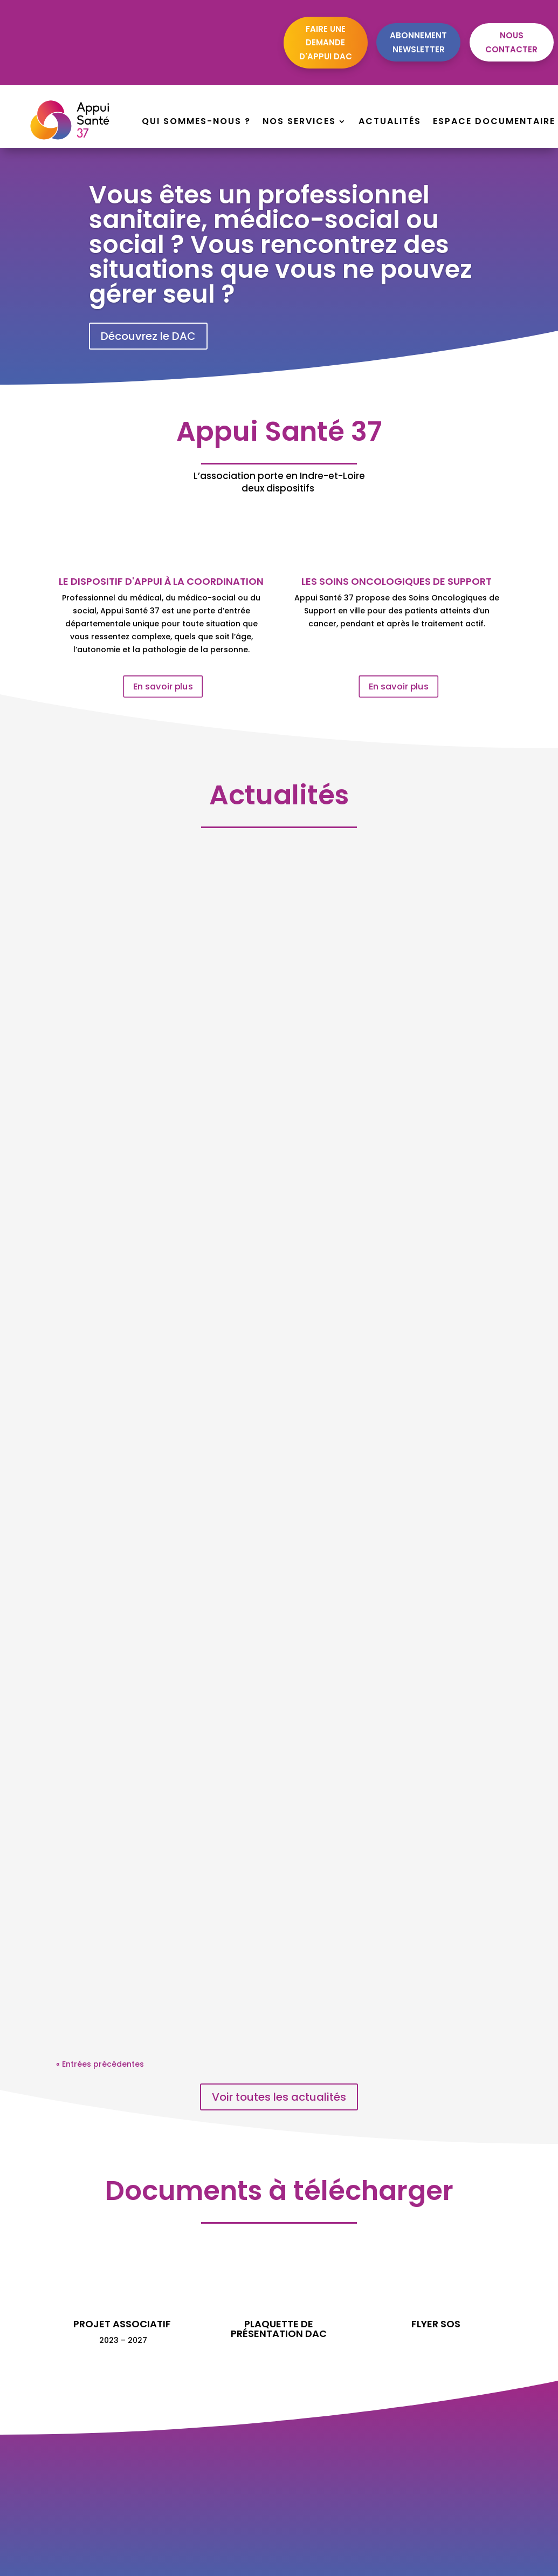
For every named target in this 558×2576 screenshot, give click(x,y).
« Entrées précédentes (100, 2064)
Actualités (390, 122)
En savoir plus (163, 686)
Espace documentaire (494, 122)
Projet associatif (122, 2324)
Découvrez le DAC (148, 336)
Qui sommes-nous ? (196, 122)
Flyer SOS (435, 2324)
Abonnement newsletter (418, 42)
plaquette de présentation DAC (279, 2328)
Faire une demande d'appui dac (325, 42)
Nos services (299, 122)
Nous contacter (511, 42)
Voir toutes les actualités (279, 2096)
